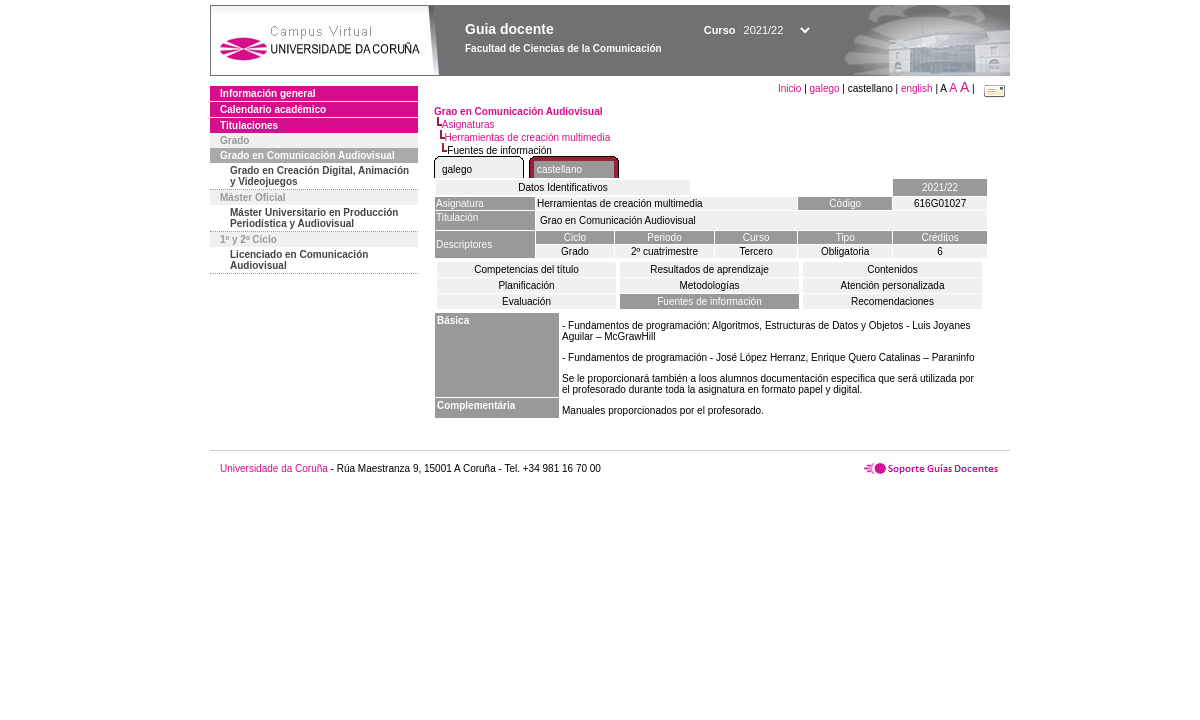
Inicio (791, 88)
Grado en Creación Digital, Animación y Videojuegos (319, 176)
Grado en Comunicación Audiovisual (307, 155)
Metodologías (709, 285)
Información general (268, 93)
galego (825, 88)
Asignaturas (468, 124)
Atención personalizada (893, 285)
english (917, 88)
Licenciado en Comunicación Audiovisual (299, 260)
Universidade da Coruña (274, 468)
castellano (559, 169)
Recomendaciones (892, 301)
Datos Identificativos (563, 187)
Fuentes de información (709, 301)
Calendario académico (273, 109)
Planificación (526, 285)
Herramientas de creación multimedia (528, 137)
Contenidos (892, 269)
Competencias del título (526, 269)
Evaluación (526, 301)
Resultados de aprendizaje (709, 269)
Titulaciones (249, 125)
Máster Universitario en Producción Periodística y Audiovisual (314, 218)
